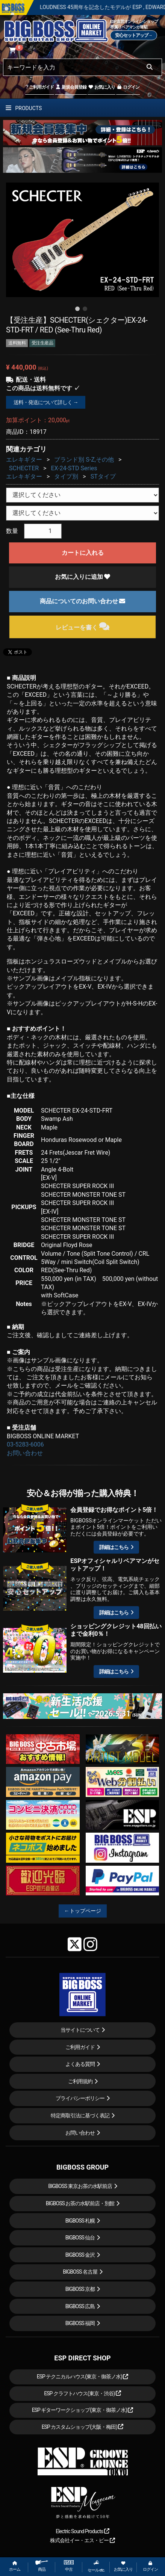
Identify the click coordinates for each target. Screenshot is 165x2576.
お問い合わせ (25, 1453)
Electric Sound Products (82, 2531)
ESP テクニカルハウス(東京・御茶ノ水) (83, 2377)
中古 (69, 2566)
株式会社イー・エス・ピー (82, 2540)
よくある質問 (80, 2064)
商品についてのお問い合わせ (83, 601)
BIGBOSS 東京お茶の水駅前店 (80, 2186)
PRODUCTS (24, 108)
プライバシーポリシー (80, 2098)
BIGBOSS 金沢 (80, 2255)
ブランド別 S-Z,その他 (84, 459)
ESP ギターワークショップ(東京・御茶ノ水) (82, 2410)
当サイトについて (80, 2030)
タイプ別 (66, 476)
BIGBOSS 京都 (80, 2289)
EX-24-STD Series (74, 468)
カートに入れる (83, 552)
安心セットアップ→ (133, 35)
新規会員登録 (70, 87)
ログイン (128, 87)
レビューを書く (82, 626)
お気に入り (101, 87)
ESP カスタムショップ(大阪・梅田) (83, 2427)
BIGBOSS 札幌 (80, 2221)
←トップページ (82, 1911)
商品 (41, 2566)
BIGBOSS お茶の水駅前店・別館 (80, 2203)
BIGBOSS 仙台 (80, 2238)
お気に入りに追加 (83, 576)
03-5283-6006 (25, 1444)
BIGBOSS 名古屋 (80, 2272)
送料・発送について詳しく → (46, 402)
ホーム (14, 2566)
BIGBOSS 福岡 (80, 2323)
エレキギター (24, 459)
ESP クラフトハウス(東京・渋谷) (82, 2393)
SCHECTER (24, 468)
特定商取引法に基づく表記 (80, 2115)
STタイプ (103, 476)
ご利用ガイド (40, 87)
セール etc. (96, 2566)
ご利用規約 (80, 2081)
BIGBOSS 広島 (80, 2306)
